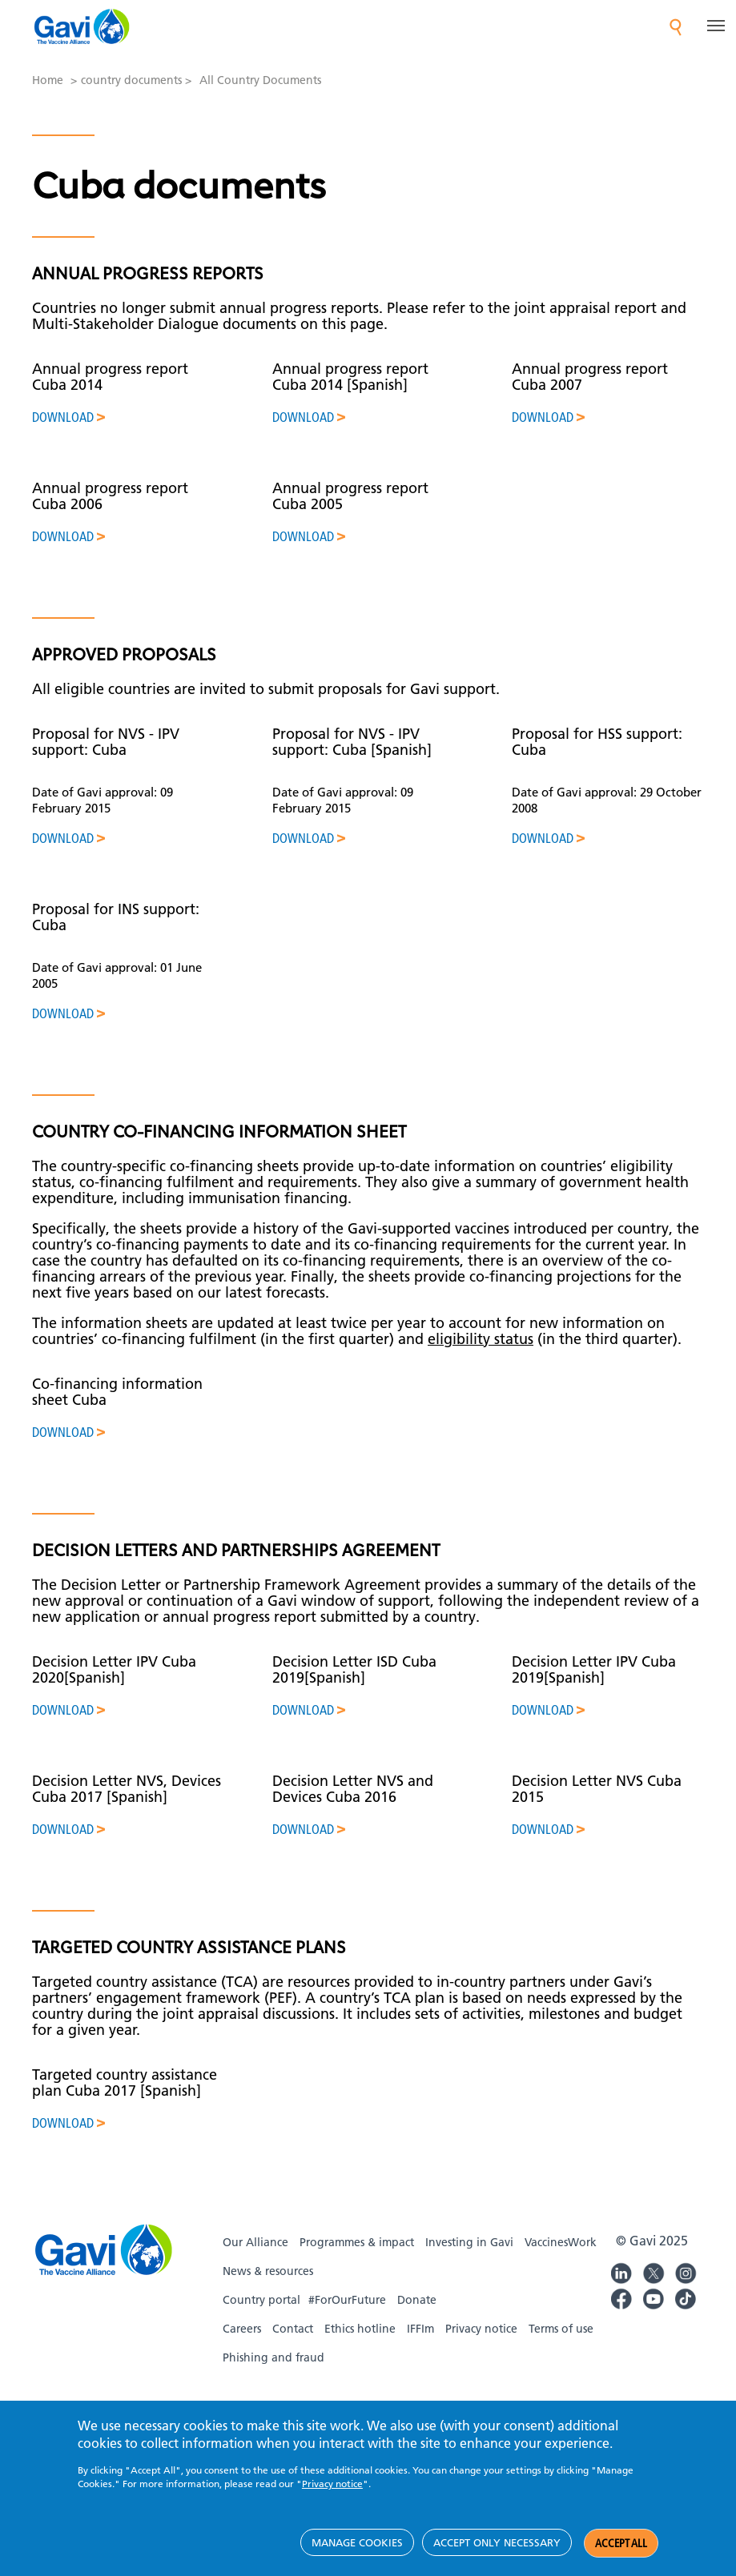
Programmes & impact (357, 2242)
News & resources (268, 2271)
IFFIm (420, 2328)
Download (63, 417)
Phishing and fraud (273, 2357)
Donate (416, 2300)
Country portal (261, 2300)
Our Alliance (255, 2242)
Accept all (621, 2557)
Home (47, 80)
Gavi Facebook (621, 2296)
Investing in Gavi (469, 2242)
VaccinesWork (561, 2242)
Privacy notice (481, 2328)
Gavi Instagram (685, 2271)
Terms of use (561, 2328)
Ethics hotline (360, 2328)
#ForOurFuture (347, 2300)
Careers (242, 2328)
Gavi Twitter (653, 2271)
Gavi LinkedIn (621, 2271)
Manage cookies (357, 2556)
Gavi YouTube (653, 2296)
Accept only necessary (497, 2556)
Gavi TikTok (685, 2296)
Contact (292, 2328)
